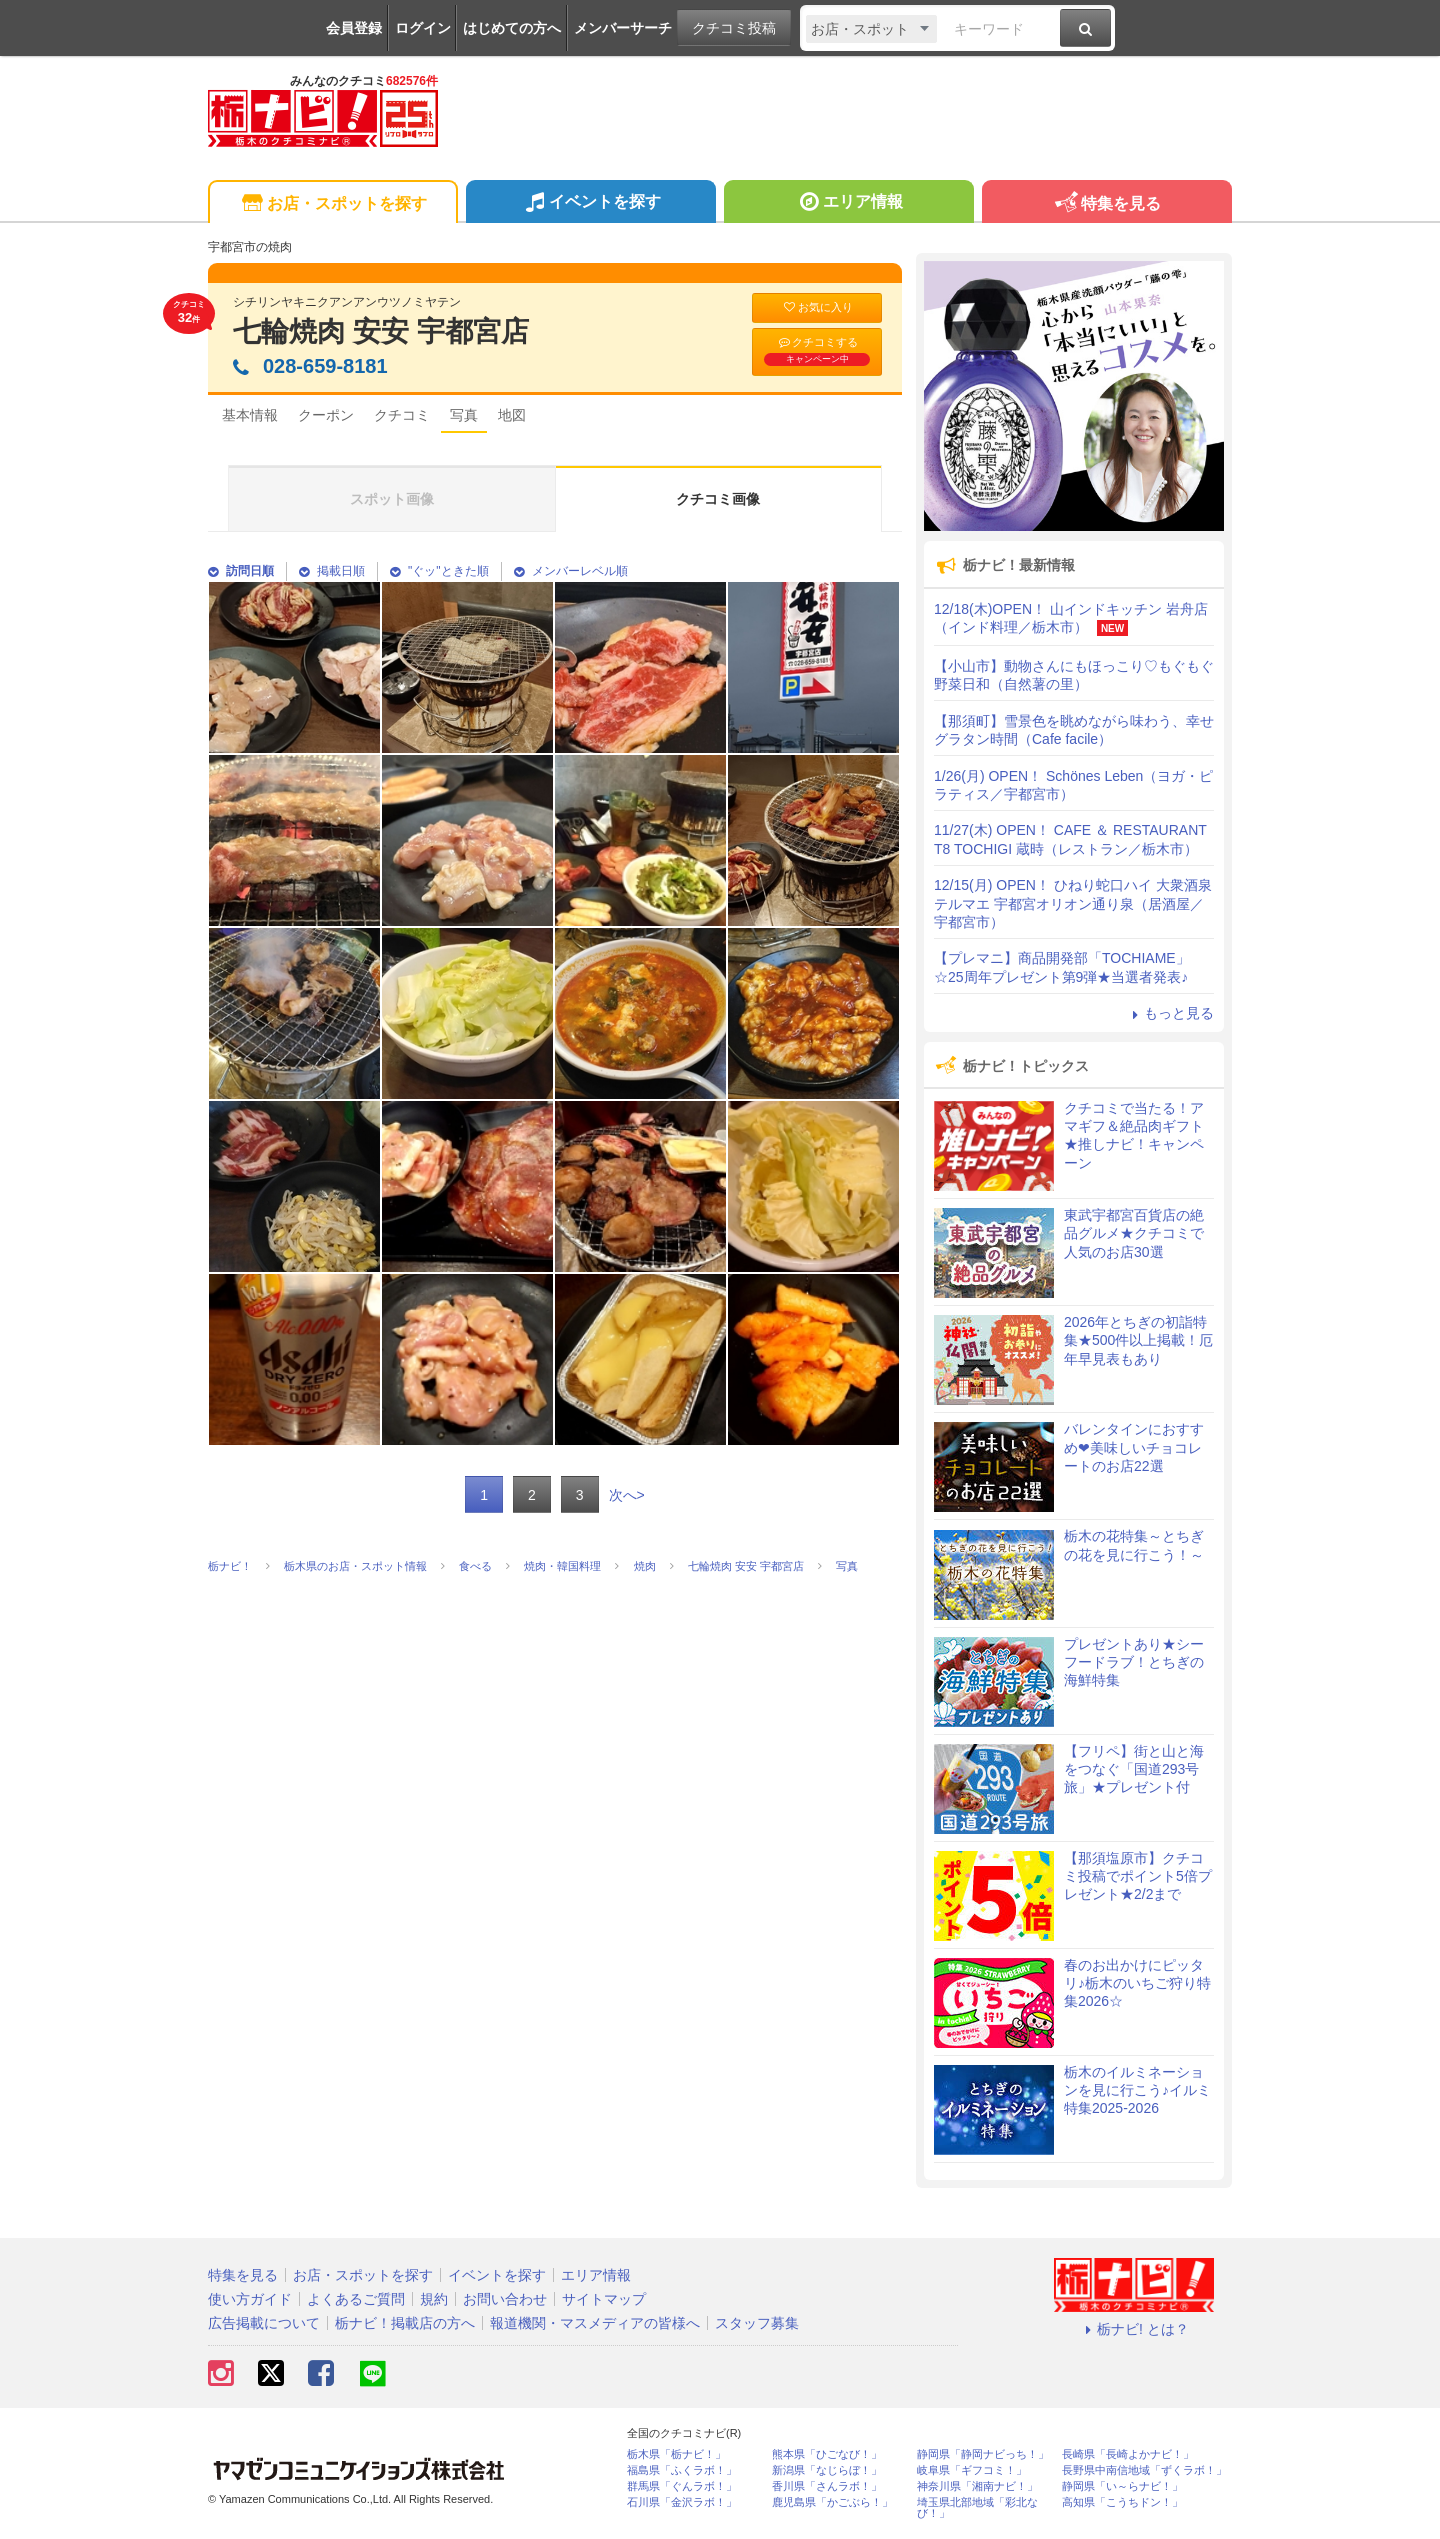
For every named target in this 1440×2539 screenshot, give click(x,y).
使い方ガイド (250, 2299)
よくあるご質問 (356, 2299)
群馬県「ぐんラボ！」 (682, 2486)
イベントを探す (590, 204)
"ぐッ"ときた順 (439, 571)
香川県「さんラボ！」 (827, 2486)
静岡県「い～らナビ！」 (1122, 2486)
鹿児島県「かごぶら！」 (832, 2502)
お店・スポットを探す (332, 204)
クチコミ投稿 (734, 28)
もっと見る (1170, 1013)
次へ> (627, 1495)
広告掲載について (264, 2323)
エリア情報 (848, 204)
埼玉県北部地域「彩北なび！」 (977, 2508)
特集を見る (1106, 204)
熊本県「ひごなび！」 (827, 2454)
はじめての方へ (512, 28)
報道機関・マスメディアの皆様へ (595, 2323)
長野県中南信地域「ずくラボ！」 (1144, 2470)
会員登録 (354, 28)
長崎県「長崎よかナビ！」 (1128, 2454)
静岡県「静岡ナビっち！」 (983, 2454)
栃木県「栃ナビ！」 (676, 2454)
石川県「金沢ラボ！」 (682, 2502)
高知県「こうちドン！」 (1122, 2502)
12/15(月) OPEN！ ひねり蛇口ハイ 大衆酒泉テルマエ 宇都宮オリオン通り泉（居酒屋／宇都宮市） (1073, 903)
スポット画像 (392, 499)
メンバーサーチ (623, 28)
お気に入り (817, 307)
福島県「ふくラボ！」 (682, 2470)
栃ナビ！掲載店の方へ (405, 2323)
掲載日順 (332, 571)
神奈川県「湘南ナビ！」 (977, 2486)
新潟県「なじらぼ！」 (827, 2470)
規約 (434, 2299)
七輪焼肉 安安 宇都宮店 (381, 331)
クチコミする (817, 351)
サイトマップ (604, 2299)
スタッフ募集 (757, 2323)
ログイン (423, 28)
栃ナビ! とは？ (1134, 2329)
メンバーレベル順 (571, 571)
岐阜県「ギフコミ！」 (972, 2470)
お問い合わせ (505, 2299)
